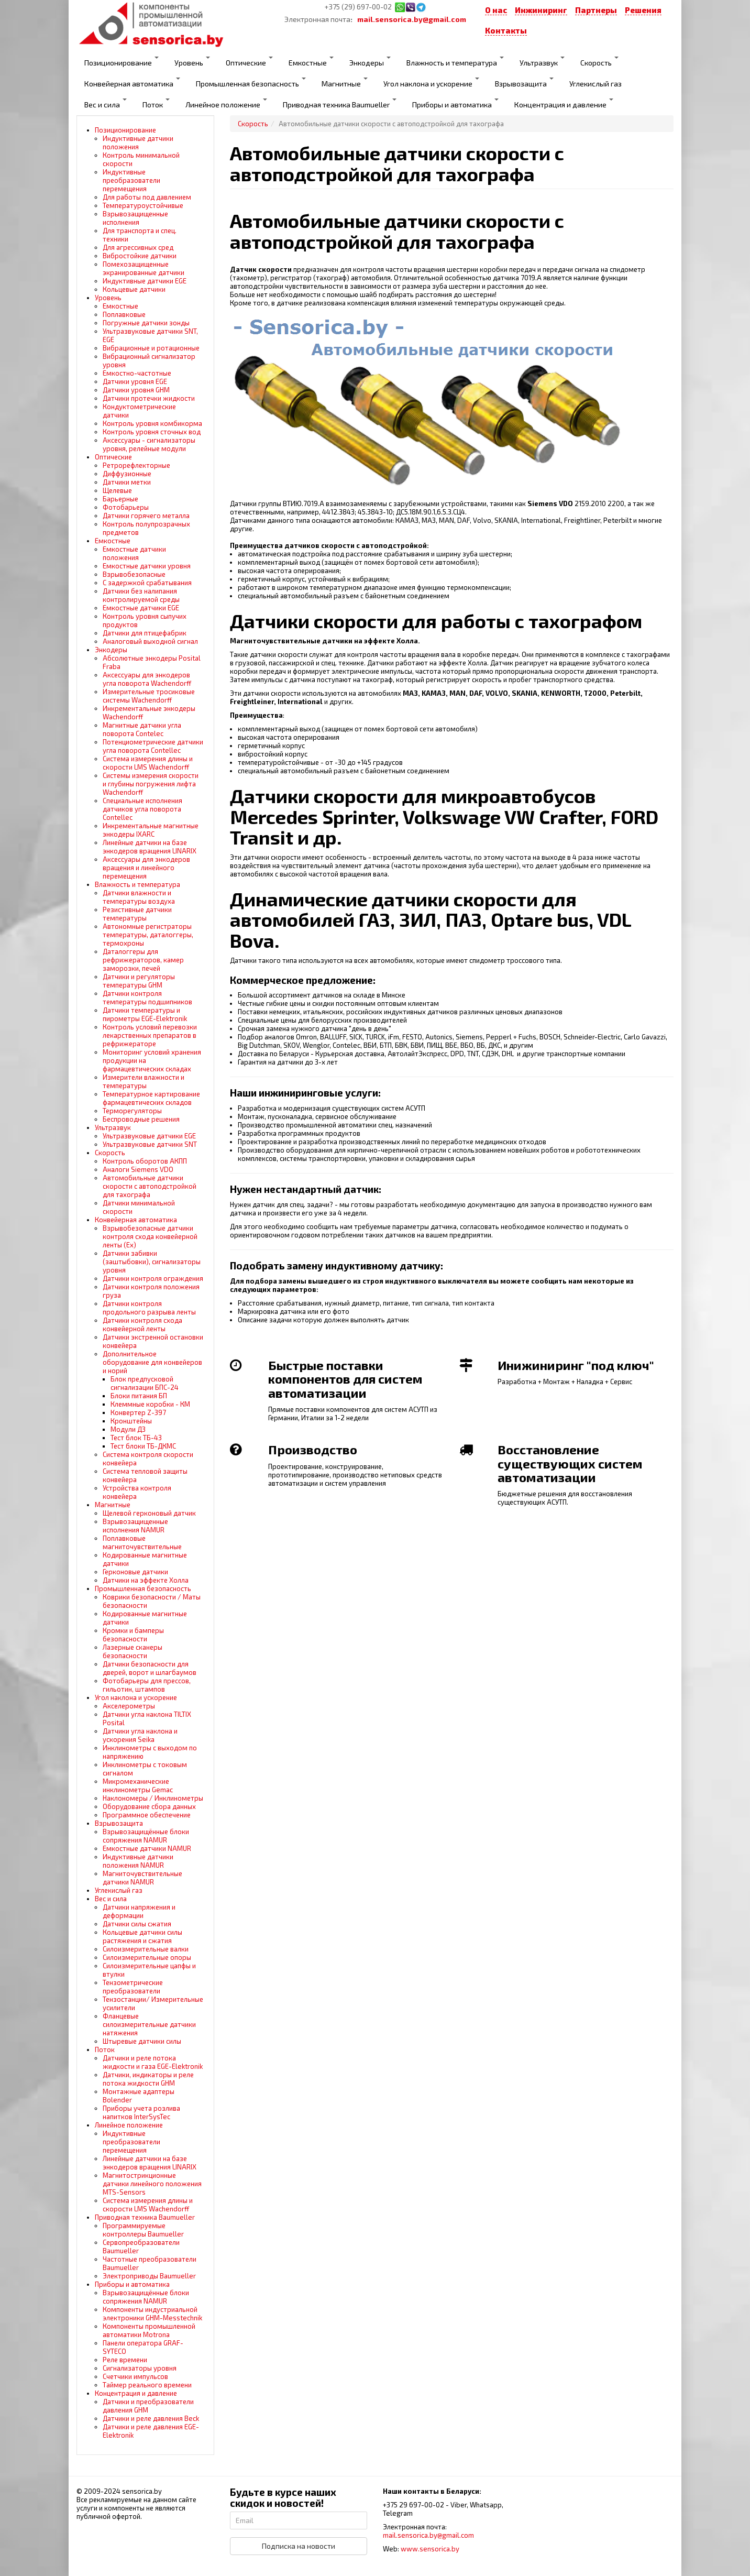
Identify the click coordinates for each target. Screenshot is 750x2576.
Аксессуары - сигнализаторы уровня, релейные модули (149, 444)
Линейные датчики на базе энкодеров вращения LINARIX (149, 846)
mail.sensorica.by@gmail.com (411, 19)
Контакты (506, 30)
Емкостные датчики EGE (141, 608)
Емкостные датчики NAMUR (147, 1848)
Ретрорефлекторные (136, 465)
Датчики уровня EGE (135, 381)
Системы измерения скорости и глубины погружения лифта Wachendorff (150, 783)
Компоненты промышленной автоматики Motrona (149, 2330)
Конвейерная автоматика (132, 83)
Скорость (599, 62)
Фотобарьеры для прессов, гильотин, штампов (147, 1684)
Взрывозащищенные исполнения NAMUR (135, 1525)
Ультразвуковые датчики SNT (150, 1144)
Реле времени (125, 2359)
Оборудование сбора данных (149, 1806)
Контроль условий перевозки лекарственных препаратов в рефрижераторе (150, 1035)
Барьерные (120, 499)
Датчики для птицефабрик (144, 633)
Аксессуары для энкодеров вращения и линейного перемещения (146, 867)
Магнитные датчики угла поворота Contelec (142, 729)
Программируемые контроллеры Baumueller (143, 2229)
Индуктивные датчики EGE (144, 281)
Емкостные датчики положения (134, 553)
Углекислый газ (595, 83)
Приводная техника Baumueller (339, 103)
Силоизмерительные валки (146, 1949)
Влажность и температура (455, 62)
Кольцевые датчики (134, 289)
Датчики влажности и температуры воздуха (139, 897)
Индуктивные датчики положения (138, 142)
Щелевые (117, 490)
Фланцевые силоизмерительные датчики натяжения (149, 2024)
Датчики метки (127, 482)
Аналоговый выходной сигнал (150, 641)
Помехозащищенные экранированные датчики (143, 268)
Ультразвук (542, 62)
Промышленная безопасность (251, 83)
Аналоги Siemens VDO (138, 1169)
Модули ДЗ (128, 1429)
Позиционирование (121, 62)
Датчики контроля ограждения (153, 1278)
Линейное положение (226, 103)
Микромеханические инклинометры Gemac (138, 1785)
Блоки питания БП (139, 1395)
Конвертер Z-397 (138, 1412)
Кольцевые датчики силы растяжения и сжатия (142, 1936)
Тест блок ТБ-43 (136, 1437)
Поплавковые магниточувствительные (142, 1542)
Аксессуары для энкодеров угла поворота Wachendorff (147, 679)
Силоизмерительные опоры (147, 1957)
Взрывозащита (524, 83)
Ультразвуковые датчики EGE (149, 1136)
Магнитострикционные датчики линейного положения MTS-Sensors (152, 2183)
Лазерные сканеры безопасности (132, 1651)
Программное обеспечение (147, 1815)
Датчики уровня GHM (136, 390)
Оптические (249, 62)
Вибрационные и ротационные (151, 348)
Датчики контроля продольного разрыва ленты (149, 1307)
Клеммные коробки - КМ (150, 1404)
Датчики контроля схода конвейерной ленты (142, 1324)
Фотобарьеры (126, 507)
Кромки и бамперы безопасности (133, 1634)
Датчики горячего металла (146, 515)
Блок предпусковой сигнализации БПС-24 (145, 1383)
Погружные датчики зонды (146, 323)
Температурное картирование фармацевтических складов (151, 1098)
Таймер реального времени (147, 2385)
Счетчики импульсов (135, 2376)
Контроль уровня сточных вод (152, 431)
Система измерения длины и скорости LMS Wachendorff (148, 762)
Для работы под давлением (147, 197)
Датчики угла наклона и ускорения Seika (140, 1735)
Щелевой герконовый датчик (149, 1513)
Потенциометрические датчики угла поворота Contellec (153, 746)
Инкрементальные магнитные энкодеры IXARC (150, 829)
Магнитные (345, 83)
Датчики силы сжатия (137, 1924)
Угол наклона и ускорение (431, 83)
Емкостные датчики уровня (147, 566)
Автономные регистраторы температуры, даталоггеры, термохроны (148, 934)
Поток (156, 103)
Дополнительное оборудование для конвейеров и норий (152, 1362)
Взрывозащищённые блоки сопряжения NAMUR (146, 1835)
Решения (643, 10)
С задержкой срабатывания (147, 582)
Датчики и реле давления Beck (151, 2418)
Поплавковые (124, 314)
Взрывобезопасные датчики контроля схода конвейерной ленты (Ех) (150, 1236)
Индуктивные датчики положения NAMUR (138, 1860)
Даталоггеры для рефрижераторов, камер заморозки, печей (143, 959)
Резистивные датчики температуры (137, 913)
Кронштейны (131, 1421)
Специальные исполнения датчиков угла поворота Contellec (142, 808)
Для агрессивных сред (138, 247)
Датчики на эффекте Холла (146, 1580)
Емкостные (311, 62)
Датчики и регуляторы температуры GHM (139, 980)
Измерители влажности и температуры (143, 1081)
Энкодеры (370, 62)
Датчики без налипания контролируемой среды (141, 595)
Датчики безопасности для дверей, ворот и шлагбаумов (149, 1668)
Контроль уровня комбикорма (152, 423)
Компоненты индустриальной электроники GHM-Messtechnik (152, 2313)
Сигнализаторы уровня (140, 2368)
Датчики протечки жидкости (149, 398)
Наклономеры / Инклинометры (153, 1798)
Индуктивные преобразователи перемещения (131, 180)
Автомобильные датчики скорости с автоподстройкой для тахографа (149, 1186)
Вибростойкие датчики (140, 255)
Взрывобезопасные (134, 574)
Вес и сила (105, 103)
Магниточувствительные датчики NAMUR (142, 1877)
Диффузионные (127, 473)
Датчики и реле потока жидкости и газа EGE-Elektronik (153, 2062)
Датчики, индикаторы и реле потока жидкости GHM (148, 2078)
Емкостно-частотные (137, 373)
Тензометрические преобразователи (133, 1986)
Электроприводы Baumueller (149, 2276)
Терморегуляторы (132, 1110)
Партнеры (596, 10)
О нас (496, 10)
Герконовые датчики (135, 1571)
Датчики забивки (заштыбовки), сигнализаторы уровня (152, 1261)
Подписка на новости (298, 2545)
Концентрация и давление (563, 103)
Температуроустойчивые (143, 205)
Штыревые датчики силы (142, 2041)
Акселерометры (129, 1706)
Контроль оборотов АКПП (145, 1161)
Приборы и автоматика (455, 103)
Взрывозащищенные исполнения (135, 218)
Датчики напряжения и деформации (139, 1911)
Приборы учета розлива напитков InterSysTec (141, 2112)
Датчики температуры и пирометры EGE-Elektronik (145, 1014)
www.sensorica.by (430, 2549)
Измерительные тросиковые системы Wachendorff (149, 695)
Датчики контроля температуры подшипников (147, 997)
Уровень (192, 62)
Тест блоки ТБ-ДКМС (143, 1446)
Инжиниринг (541, 10)
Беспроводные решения (141, 1119)
